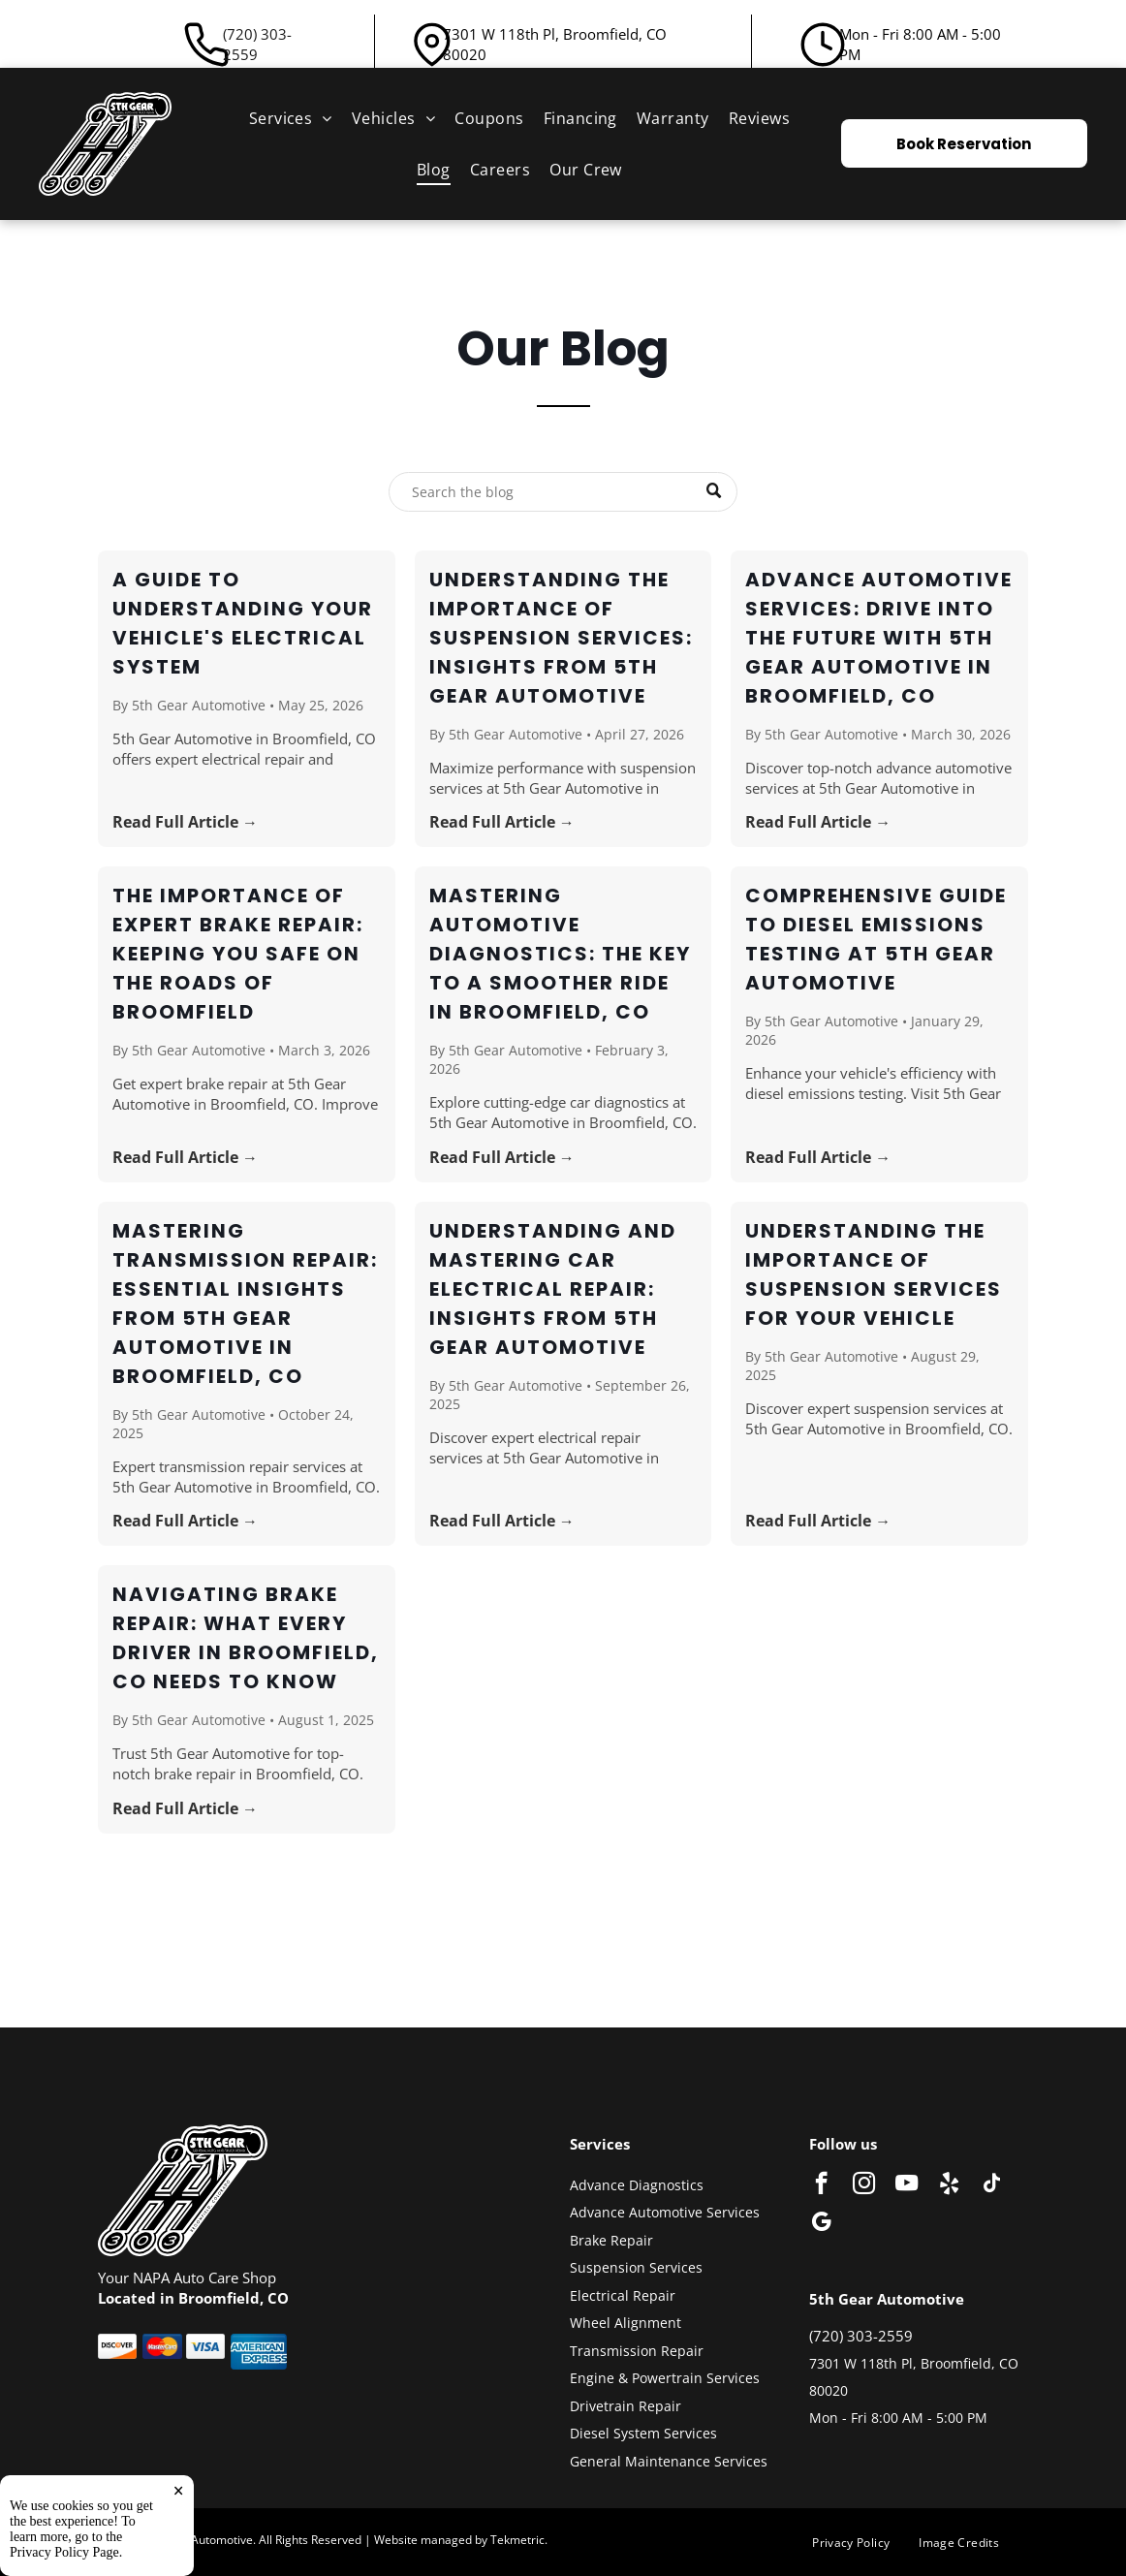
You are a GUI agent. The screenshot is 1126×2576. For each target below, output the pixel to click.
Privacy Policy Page (64, 2552)
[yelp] (949, 2185)
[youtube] (906, 2185)
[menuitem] (290, 117)
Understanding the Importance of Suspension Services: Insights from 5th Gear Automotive (561, 637)
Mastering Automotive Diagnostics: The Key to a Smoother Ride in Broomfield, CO (560, 953)
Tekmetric (517, 2539)
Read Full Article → (185, 821)
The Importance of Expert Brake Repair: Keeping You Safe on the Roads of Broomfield (237, 953)
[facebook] (821, 2185)
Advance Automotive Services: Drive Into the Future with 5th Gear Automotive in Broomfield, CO (879, 637)
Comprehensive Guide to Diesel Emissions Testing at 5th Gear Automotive (876, 939)
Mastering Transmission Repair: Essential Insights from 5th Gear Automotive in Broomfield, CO (245, 1303)
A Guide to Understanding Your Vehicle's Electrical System (242, 623)
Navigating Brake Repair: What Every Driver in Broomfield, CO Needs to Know (245, 1638)
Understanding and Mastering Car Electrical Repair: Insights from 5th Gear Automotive (552, 1289)
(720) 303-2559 (257, 44)
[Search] (563, 492)
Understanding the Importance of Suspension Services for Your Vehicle (873, 1274)
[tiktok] (992, 2185)
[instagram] (864, 2185)
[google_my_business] (821, 2224)
